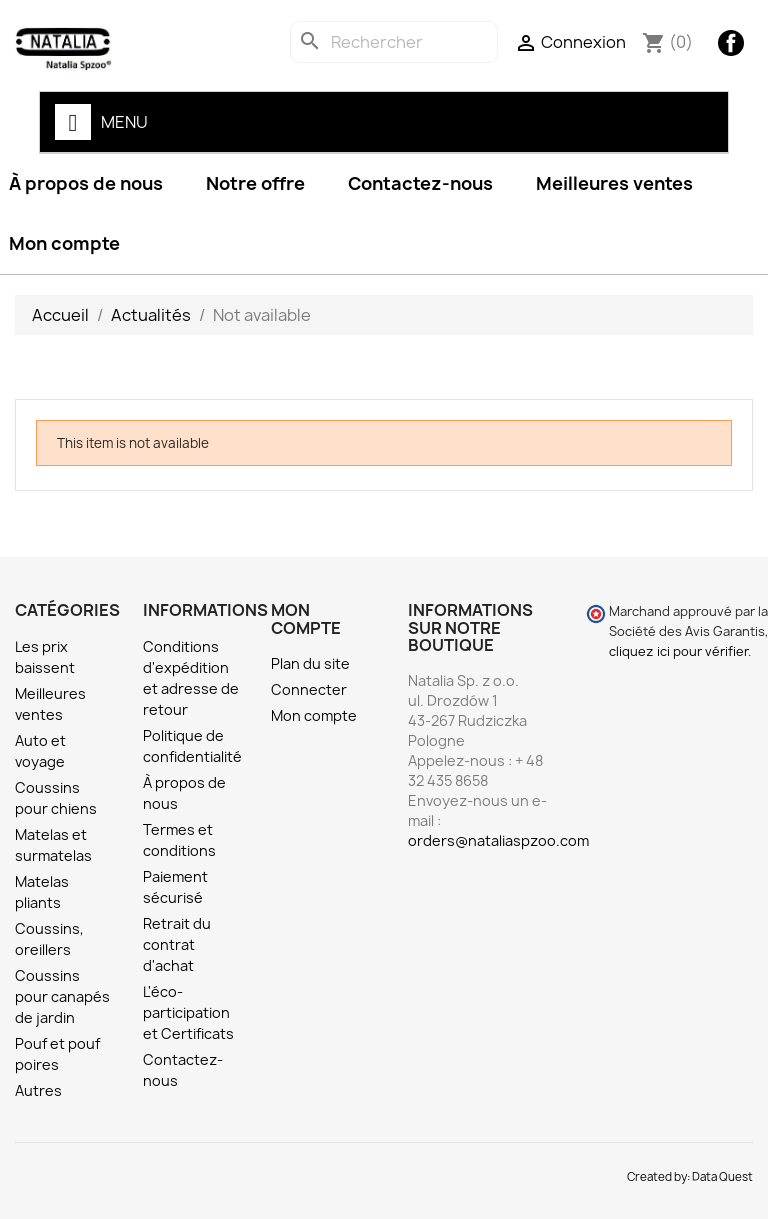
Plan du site (310, 663)
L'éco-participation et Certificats (188, 1012)
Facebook (731, 43)
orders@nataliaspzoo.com (498, 840)
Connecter (309, 689)
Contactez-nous (420, 183)
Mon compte (314, 715)
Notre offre (255, 183)
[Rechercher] (394, 42)
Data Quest (722, 1177)
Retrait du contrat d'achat (177, 944)
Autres (38, 1090)
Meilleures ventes (614, 183)
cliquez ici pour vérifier (678, 651)
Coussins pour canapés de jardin (62, 996)
